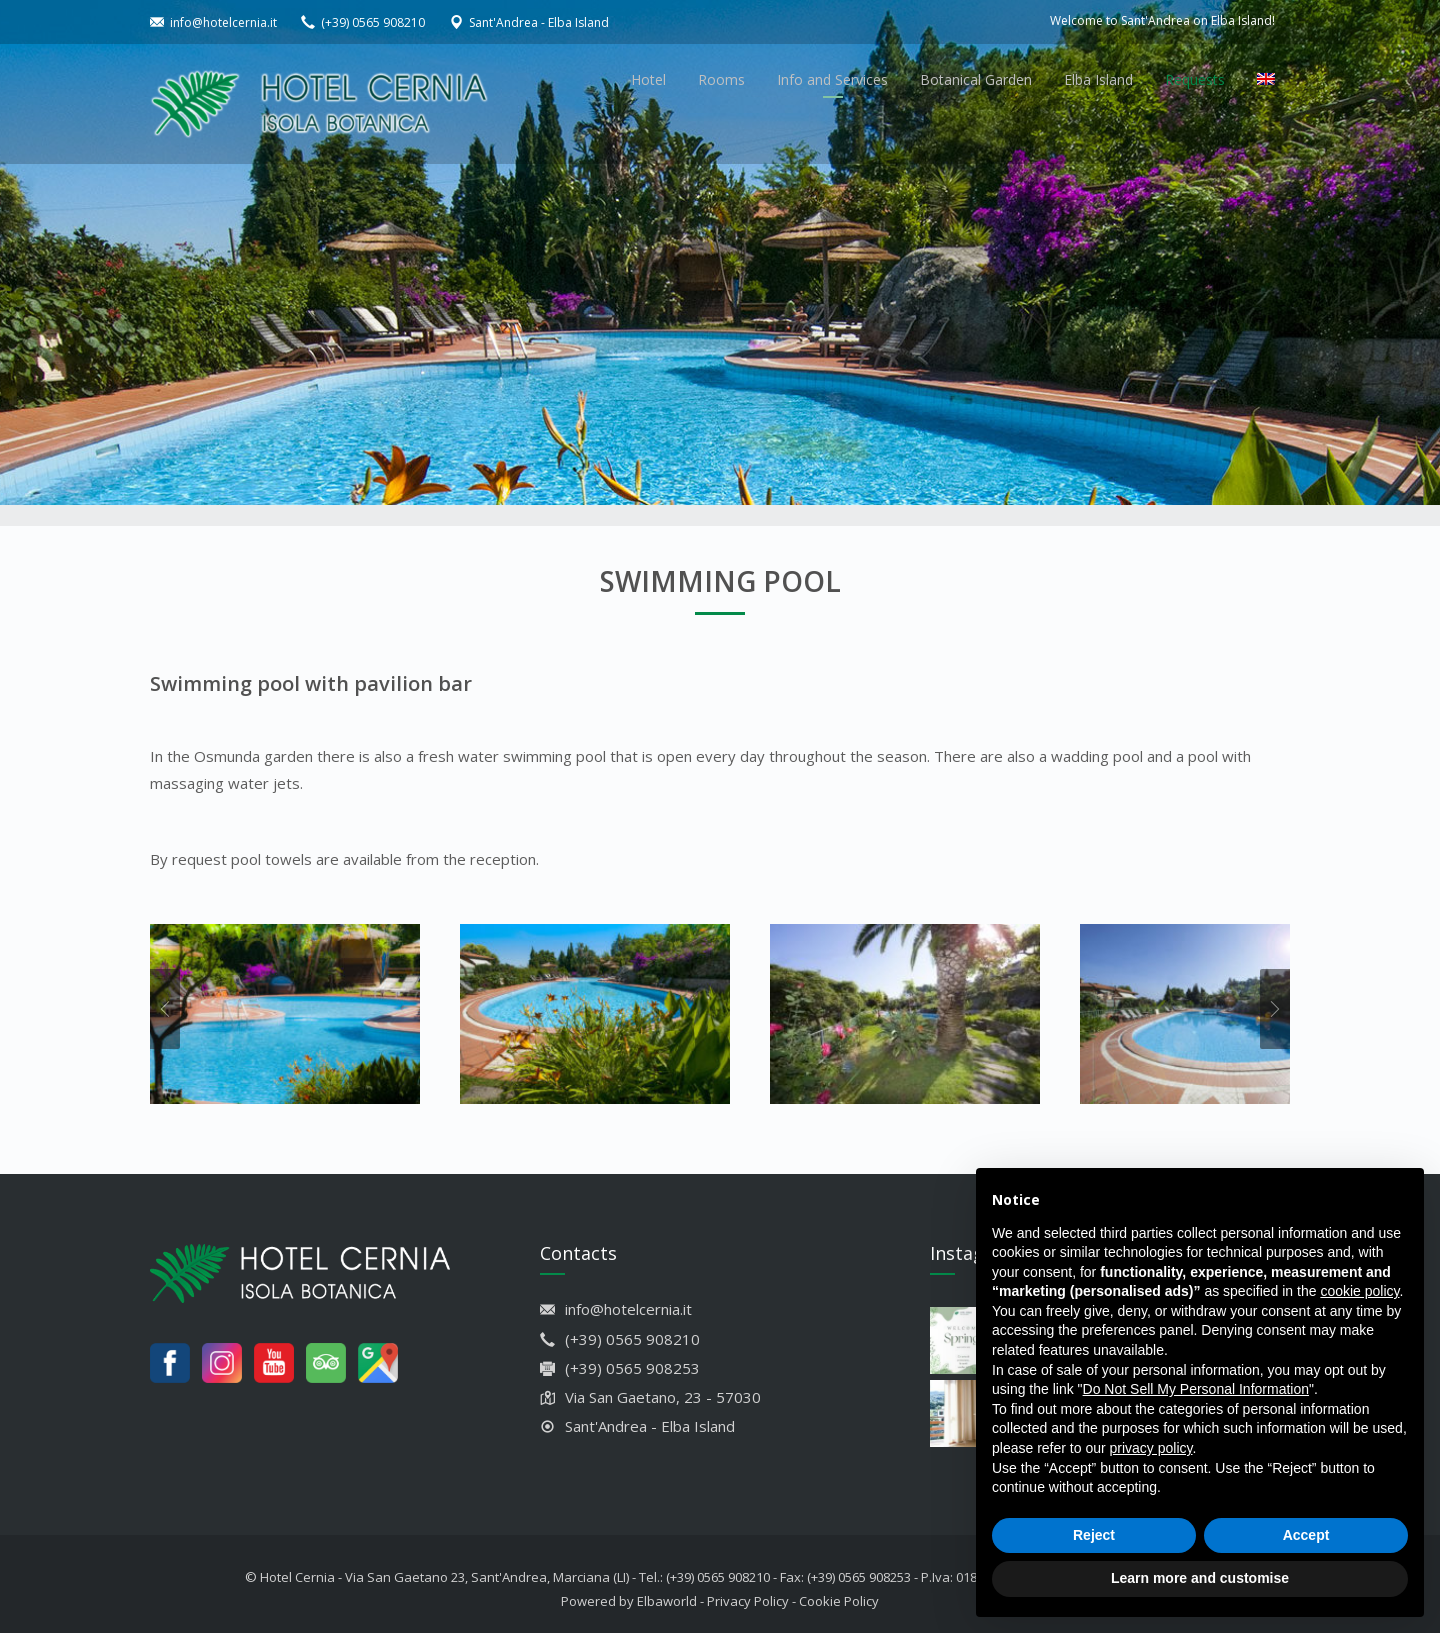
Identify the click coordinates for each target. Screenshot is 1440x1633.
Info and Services (832, 79)
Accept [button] (1306, 1535)
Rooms (721, 79)
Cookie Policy (839, 1591)
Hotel (648, 79)
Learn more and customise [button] (1200, 1578)
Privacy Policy (748, 1591)
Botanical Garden (976, 79)
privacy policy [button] (1151, 1448)
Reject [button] (1094, 1535)
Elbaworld (667, 1591)
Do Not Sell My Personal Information (1196, 1389)
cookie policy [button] (1359, 1291)
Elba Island (1098, 79)
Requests (1195, 79)
